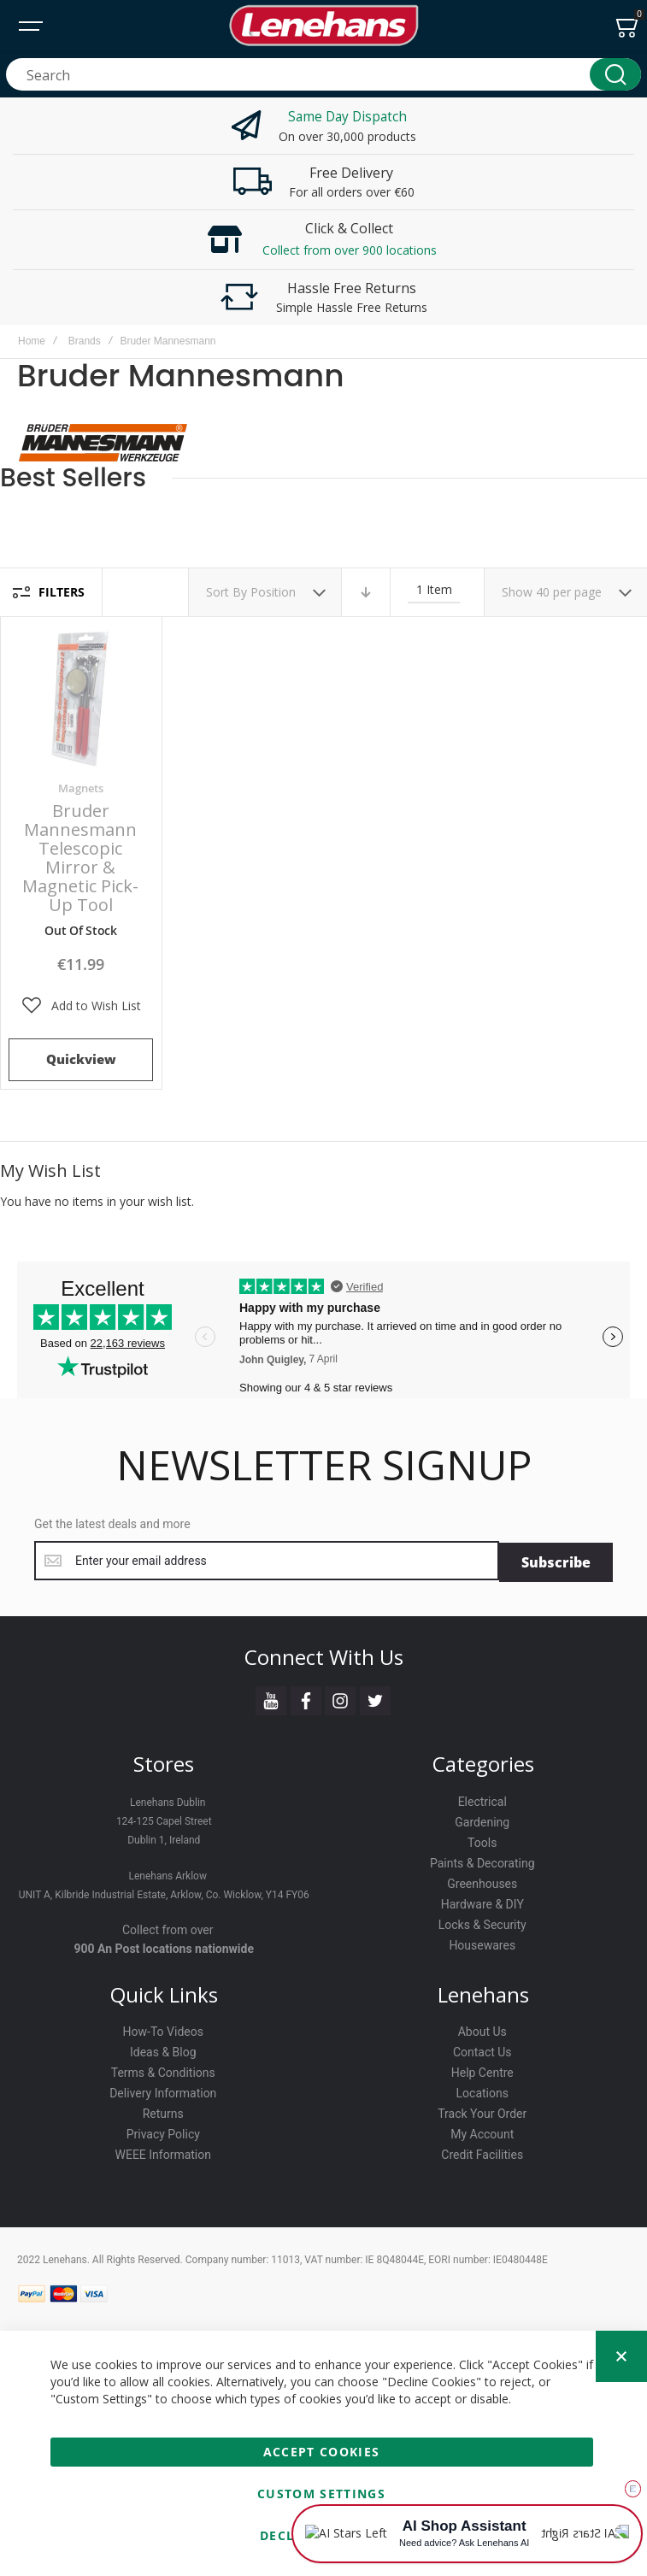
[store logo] (324, 25)
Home (31, 341)
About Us (482, 2029)
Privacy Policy (163, 2131)
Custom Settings (321, 2493)
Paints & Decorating (482, 1860)
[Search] (615, 74)
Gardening (482, 1819)
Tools (482, 1839)
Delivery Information (162, 2090)
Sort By (226, 592)
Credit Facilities (482, 2152)
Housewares (482, 1942)
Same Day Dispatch (347, 116)
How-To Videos (163, 2029)
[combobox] (323, 74)
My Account (482, 2131)
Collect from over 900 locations (349, 250)
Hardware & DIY (482, 1901)
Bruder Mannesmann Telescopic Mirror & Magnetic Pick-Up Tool (80, 857)
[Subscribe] (556, 1560)
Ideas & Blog (163, 2049)
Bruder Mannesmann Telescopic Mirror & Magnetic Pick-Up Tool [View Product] (81, 698)
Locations (482, 2090)
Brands (84, 341)
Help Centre (482, 2070)
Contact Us (482, 2049)
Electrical (482, 1798)
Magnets (80, 788)
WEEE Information (163, 2152)
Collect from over (168, 1926)
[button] (81, 1006)
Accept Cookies (321, 2452)
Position (274, 592)
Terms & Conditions (163, 2070)
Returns (163, 2111)
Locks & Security (482, 1921)
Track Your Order (482, 2111)
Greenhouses (482, 1880)
